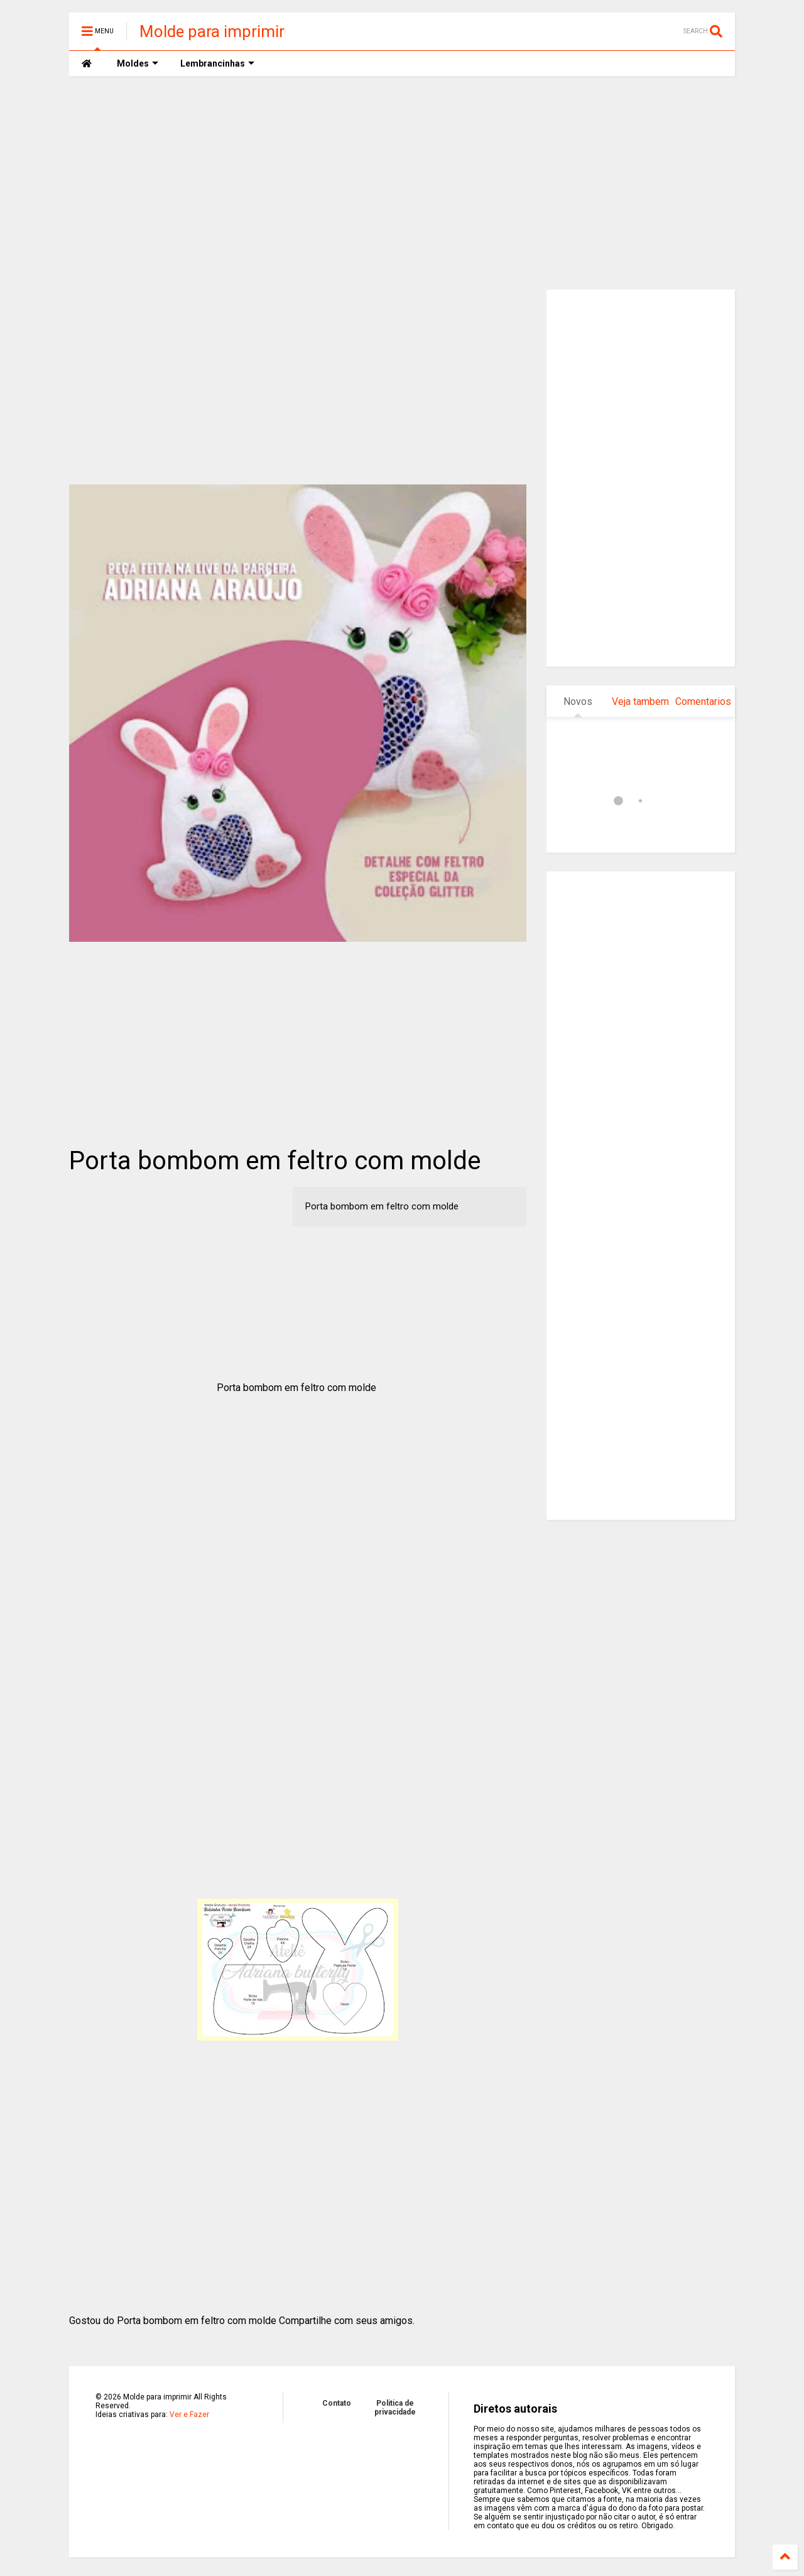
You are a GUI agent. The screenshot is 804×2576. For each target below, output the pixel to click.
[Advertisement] (402, 183)
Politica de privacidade (395, 2407)
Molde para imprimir (212, 31)
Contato (336, 2403)
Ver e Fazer (189, 2414)
